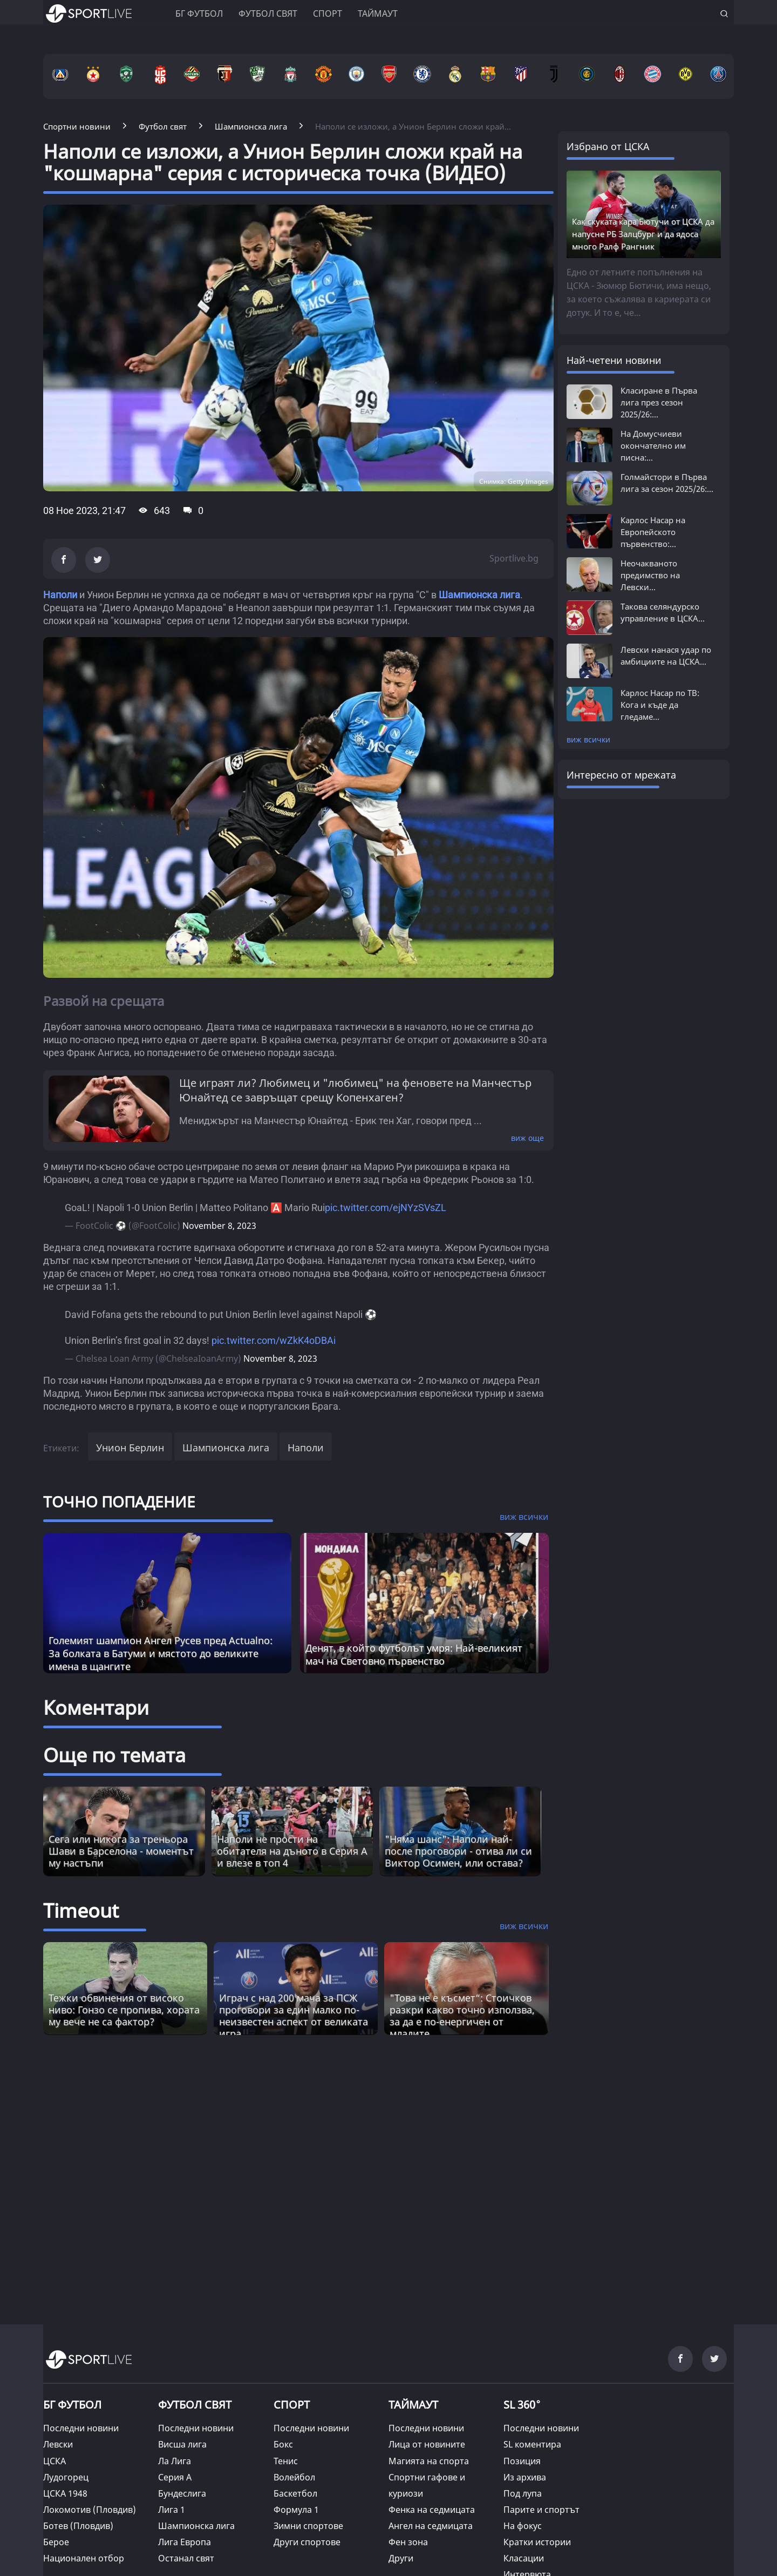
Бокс (283, 2444)
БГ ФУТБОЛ (199, 13)
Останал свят (186, 2558)
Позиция (522, 2461)
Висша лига (182, 2444)
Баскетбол (295, 2493)
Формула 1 (296, 2510)
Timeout (81, 1910)
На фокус (522, 2526)
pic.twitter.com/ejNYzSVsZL (385, 1207)
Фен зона (408, 2542)
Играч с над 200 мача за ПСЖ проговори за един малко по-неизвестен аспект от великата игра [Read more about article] (293, 2015)
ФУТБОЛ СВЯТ (194, 2404)
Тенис (286, 2461)
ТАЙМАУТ (413, 2404)
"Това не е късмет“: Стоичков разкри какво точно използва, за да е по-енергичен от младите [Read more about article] (462, 2015)
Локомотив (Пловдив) (89, 2510)
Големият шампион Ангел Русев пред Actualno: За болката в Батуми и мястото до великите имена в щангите (160, 1653)
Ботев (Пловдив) (78, 2526)
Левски (58, 2444)
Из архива (524, 2477)
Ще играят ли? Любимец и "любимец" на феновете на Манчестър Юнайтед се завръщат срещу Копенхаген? (355, 1090)
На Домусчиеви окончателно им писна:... (653, 445)
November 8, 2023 (219, 1226)
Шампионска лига (479, 594)
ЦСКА (54, 2461)
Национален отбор (83, 2558)
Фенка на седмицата (431, 2510)
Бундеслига (182, 2493)
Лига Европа (184, 2542)
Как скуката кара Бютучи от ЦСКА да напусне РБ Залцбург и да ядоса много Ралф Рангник (643, 234)
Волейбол (294, 2477)
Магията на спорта (428, 2461)
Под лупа (522, 2493)
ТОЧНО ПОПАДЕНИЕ (119, 1501)
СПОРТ (292, 2404)
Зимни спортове (308, 2526)
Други (400, 2558)
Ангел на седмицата (430, 2526)
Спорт (327, 13)
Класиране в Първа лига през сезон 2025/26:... (659, 402)
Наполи (60, 594)
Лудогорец (65, 2477)
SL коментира (532, 2444)
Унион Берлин (130, 1447)
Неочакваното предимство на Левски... (650, 575)
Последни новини (81, 2428)
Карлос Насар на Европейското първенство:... (653, 532)
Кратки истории (537, 2542)
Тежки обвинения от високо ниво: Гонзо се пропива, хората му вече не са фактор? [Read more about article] (124, 2009)
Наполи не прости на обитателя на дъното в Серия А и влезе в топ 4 (292, 1851)
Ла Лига (174, 2461)
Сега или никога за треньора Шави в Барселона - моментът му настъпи (121, 1851)
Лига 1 (171, 2510)
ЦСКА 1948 (65, 2493)
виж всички (588, 739)
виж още (527, 1138)
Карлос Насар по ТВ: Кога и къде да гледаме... (660, 704)
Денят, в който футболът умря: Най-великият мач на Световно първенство (413, 1654)
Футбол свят (267, 13)
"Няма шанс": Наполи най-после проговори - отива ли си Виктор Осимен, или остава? (458, 1851)
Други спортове (307, 2542)
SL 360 (522, 2403)
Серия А (175, 2477)
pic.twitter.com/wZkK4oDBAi (274, 1340)
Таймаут (378, 13)
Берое (56, 2542)
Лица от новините (426, 2444)
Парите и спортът (541, 2510)
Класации (523, 2558)
